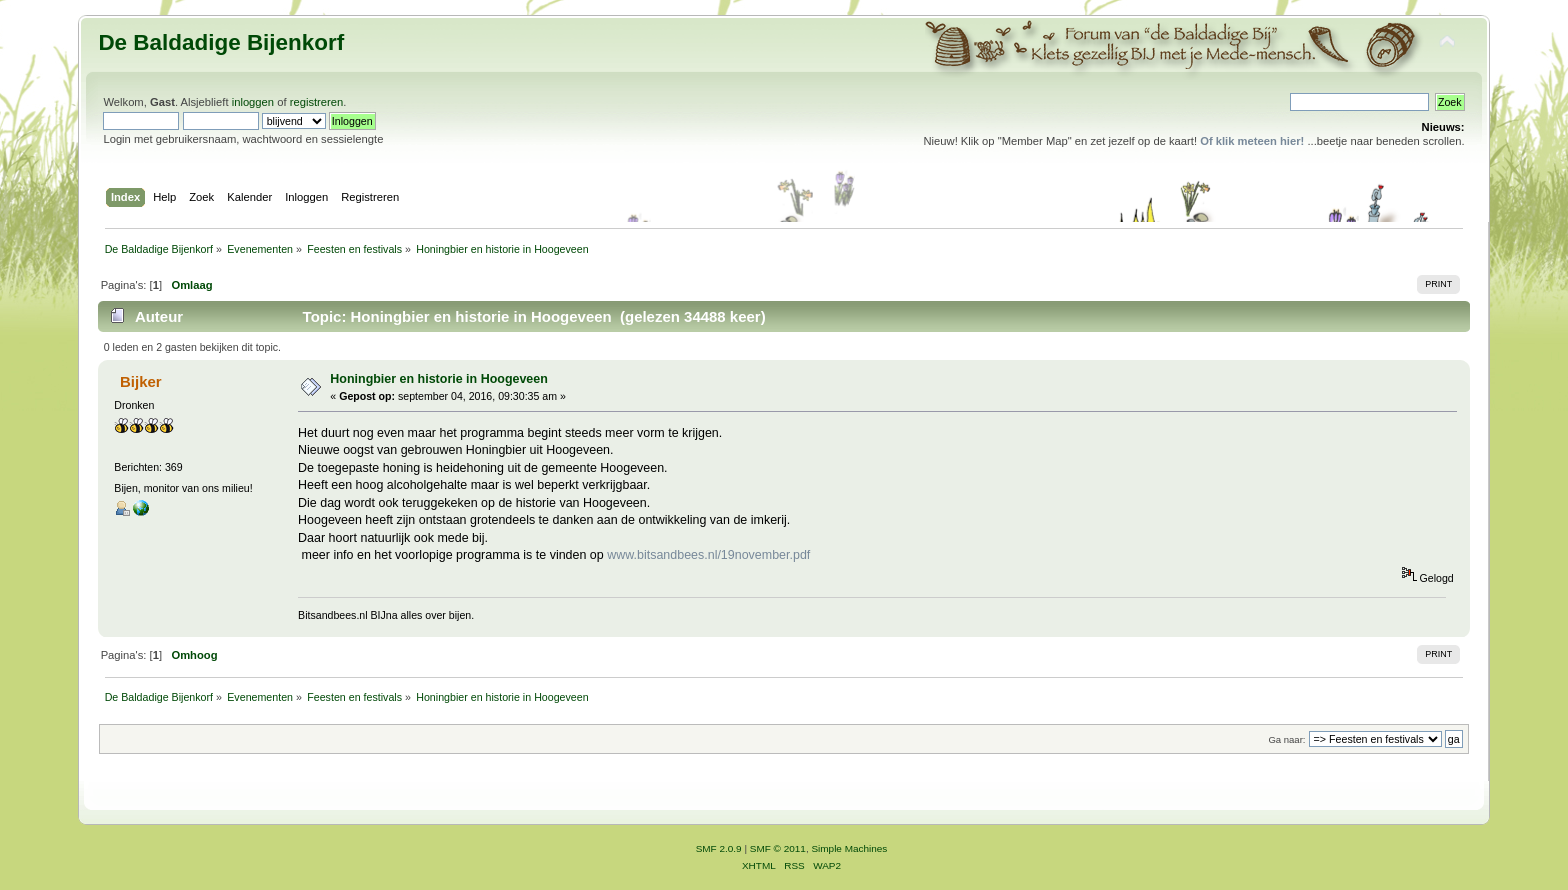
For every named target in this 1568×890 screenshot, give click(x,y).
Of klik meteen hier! (1252, 141)
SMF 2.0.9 (719, 848)
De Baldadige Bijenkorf (221, 42)
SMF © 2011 (778, 848)
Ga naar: (1286, 739)
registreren (317, 102)
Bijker (141, 381)
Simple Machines (849, 848)
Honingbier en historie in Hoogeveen (439, 379)
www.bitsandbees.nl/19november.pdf (708, 555)
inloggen (253, 102)
